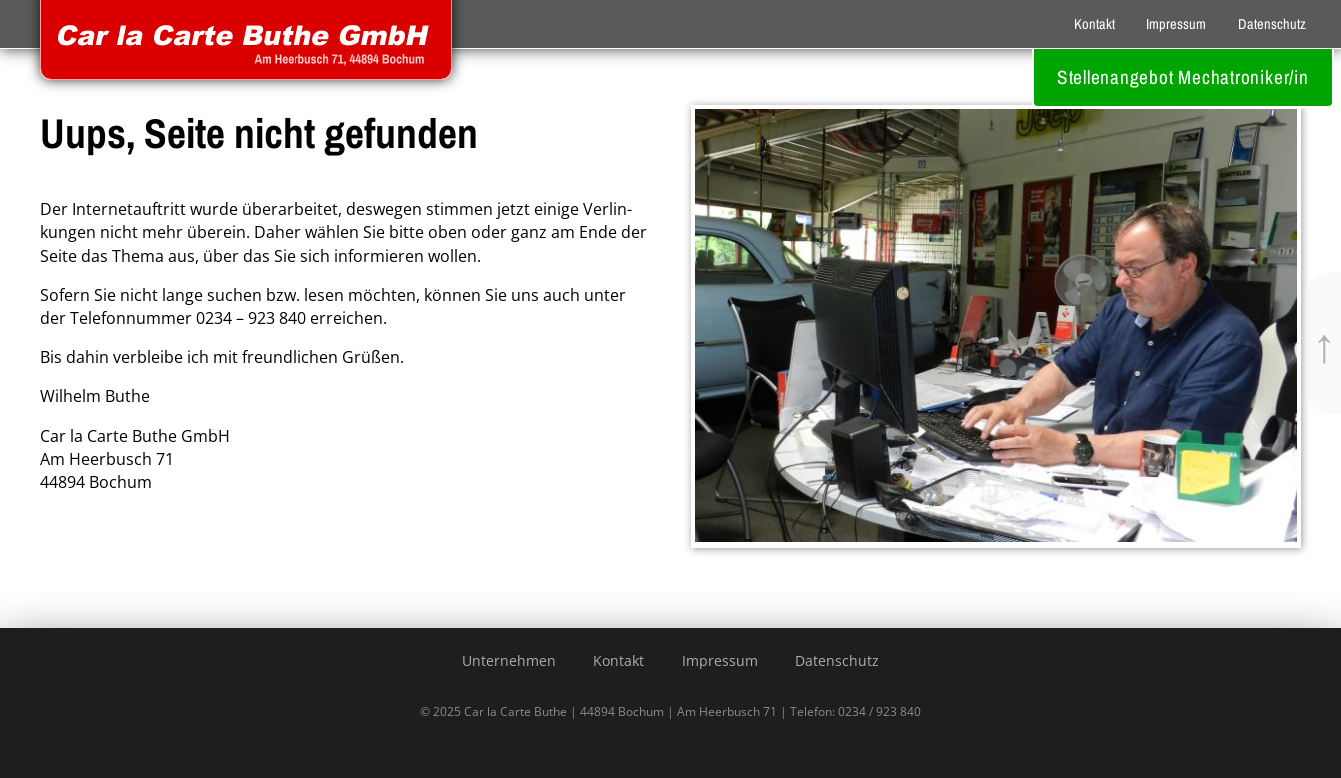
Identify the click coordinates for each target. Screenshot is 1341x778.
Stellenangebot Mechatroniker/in (1183, 77)
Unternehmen (509, 660)
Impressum (1176, 23)
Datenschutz (1272, 23)
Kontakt (1094, 23)
